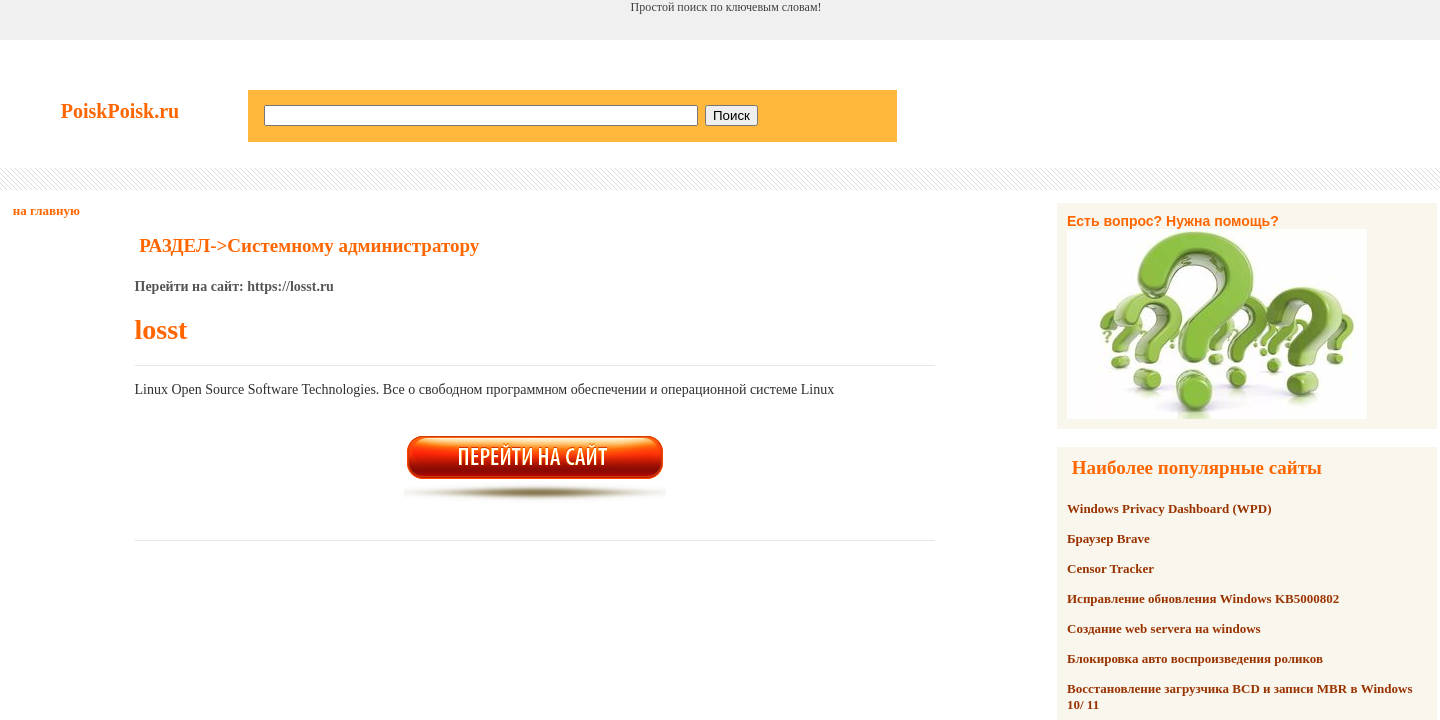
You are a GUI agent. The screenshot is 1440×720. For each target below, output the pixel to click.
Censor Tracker (1110, 568)
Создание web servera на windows (1164, 628)
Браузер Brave (1108, 538)
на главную (46, 210)
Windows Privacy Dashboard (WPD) (1169, 508)
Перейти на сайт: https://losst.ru (234, 286)
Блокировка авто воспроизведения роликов (1195, 658)
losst (161, 329)
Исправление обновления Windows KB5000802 (1203, 598)
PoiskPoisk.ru (120, 111)
